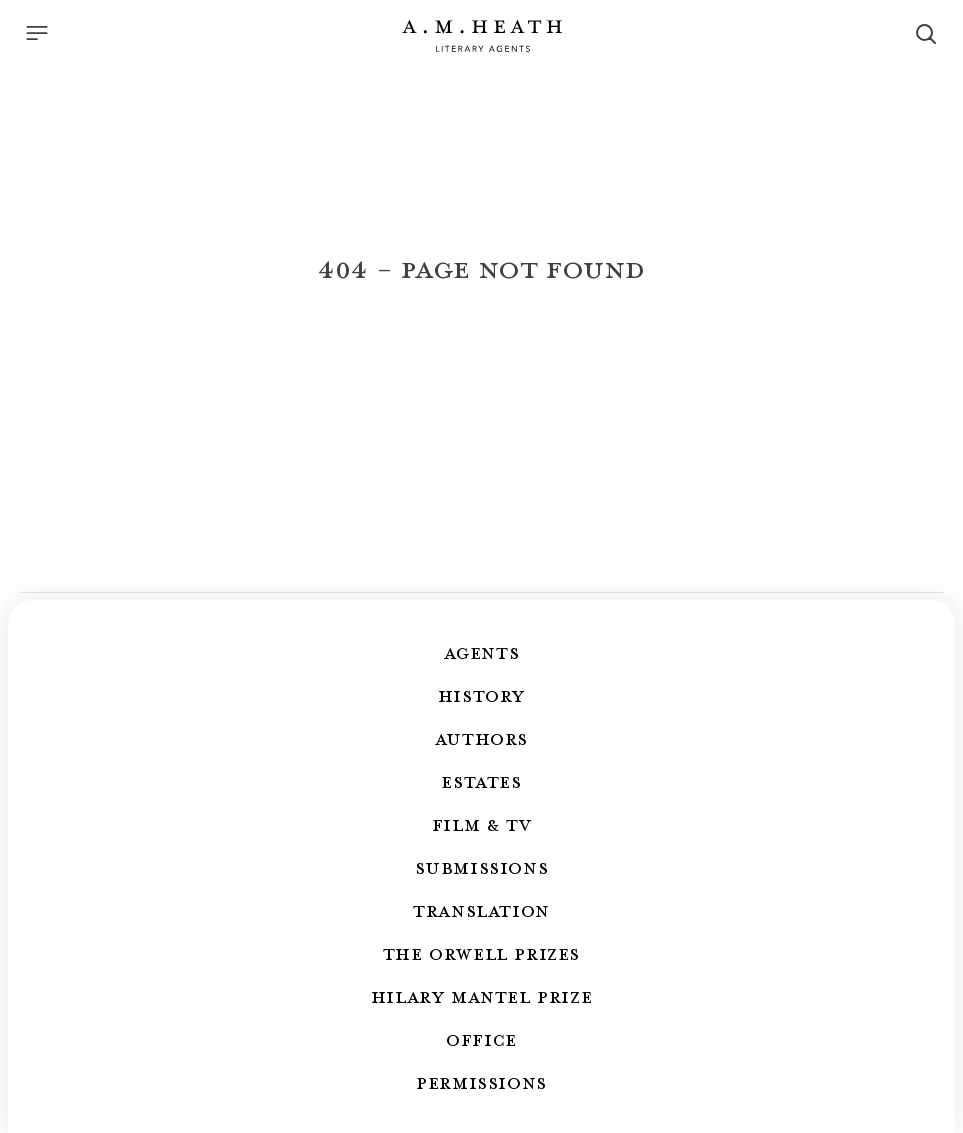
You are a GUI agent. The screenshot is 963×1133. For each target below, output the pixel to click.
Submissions (482, 867)
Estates (481, 781)
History (481, 695)
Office (481, 1039)
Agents (482, 652)
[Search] (926, 34)
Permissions (481, 1082)
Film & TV (481, 824)
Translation (481, 910)
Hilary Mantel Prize (481, 996)
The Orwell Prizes (481, 953)
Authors (481, 738)
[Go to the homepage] (482, 36)
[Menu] (37, 33)
